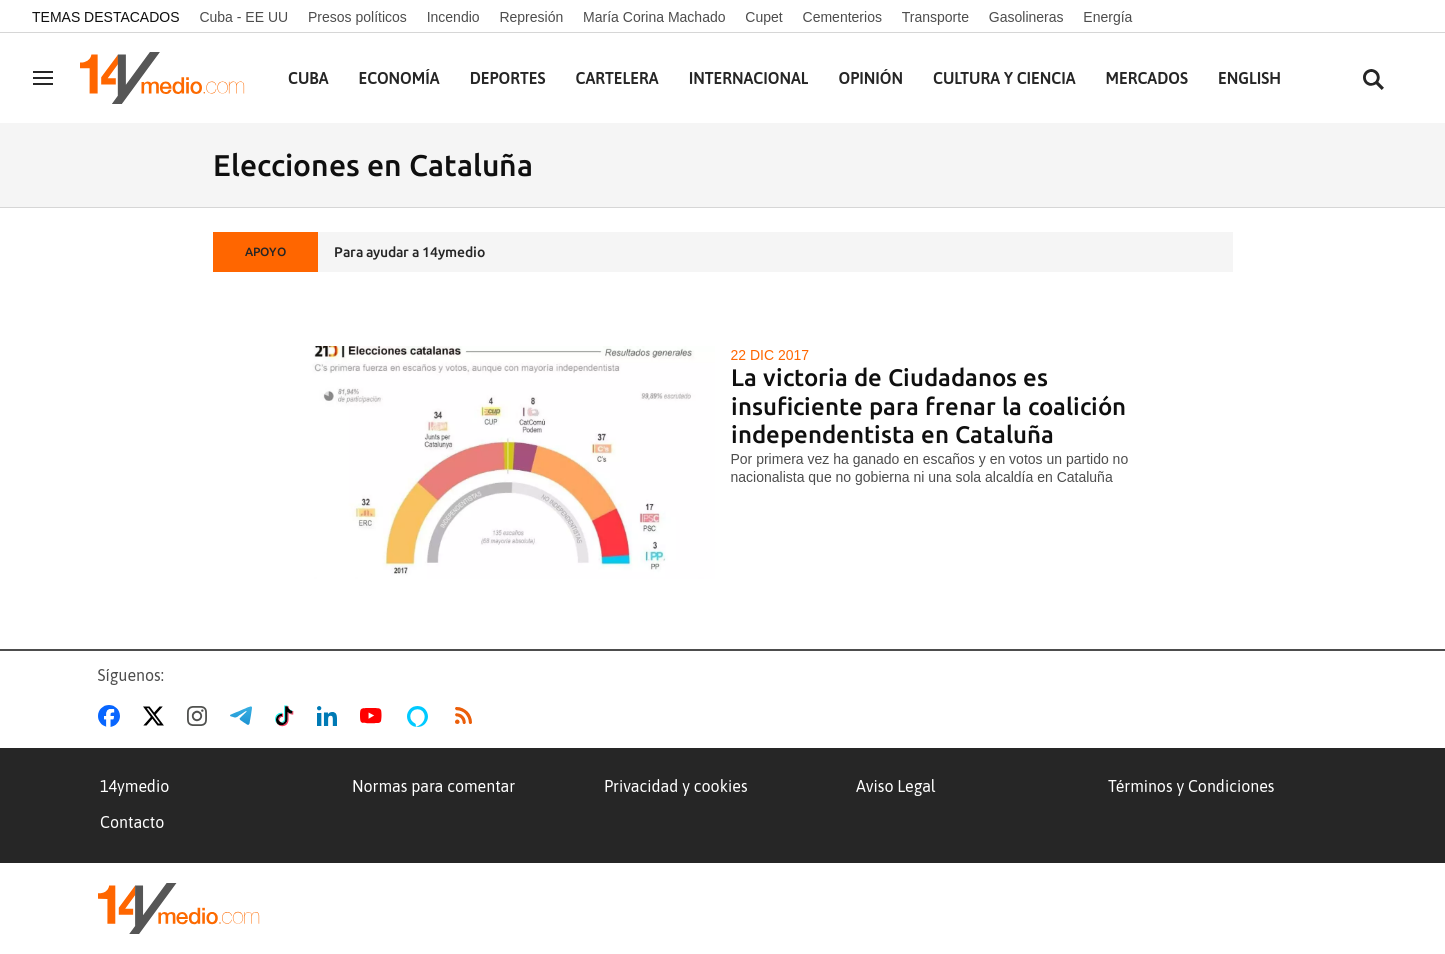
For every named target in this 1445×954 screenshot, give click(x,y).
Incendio (453, 17)
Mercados (1147, 78)
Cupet (763, 17)
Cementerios (842, 17)
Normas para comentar (433, 786)
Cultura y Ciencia (1004, 78)
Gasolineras (1026, 17)
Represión (531, 17)
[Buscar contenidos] (1373, 80)
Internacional (749, 78)
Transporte (935, 17)
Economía (399, 78)
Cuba (308, 78)
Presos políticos (357, 17)
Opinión (870, 78)
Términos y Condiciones (1191, 786)
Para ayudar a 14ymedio (409, 252)
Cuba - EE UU (243, 17)
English (1249, 78)
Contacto (132, 822)
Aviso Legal (896, 786)
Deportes (508, 78)
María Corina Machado (654, 17)
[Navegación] (43, 78)
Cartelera (617, 78)
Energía (1107, 17)
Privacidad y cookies (676, 786)
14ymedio (134, 786)
